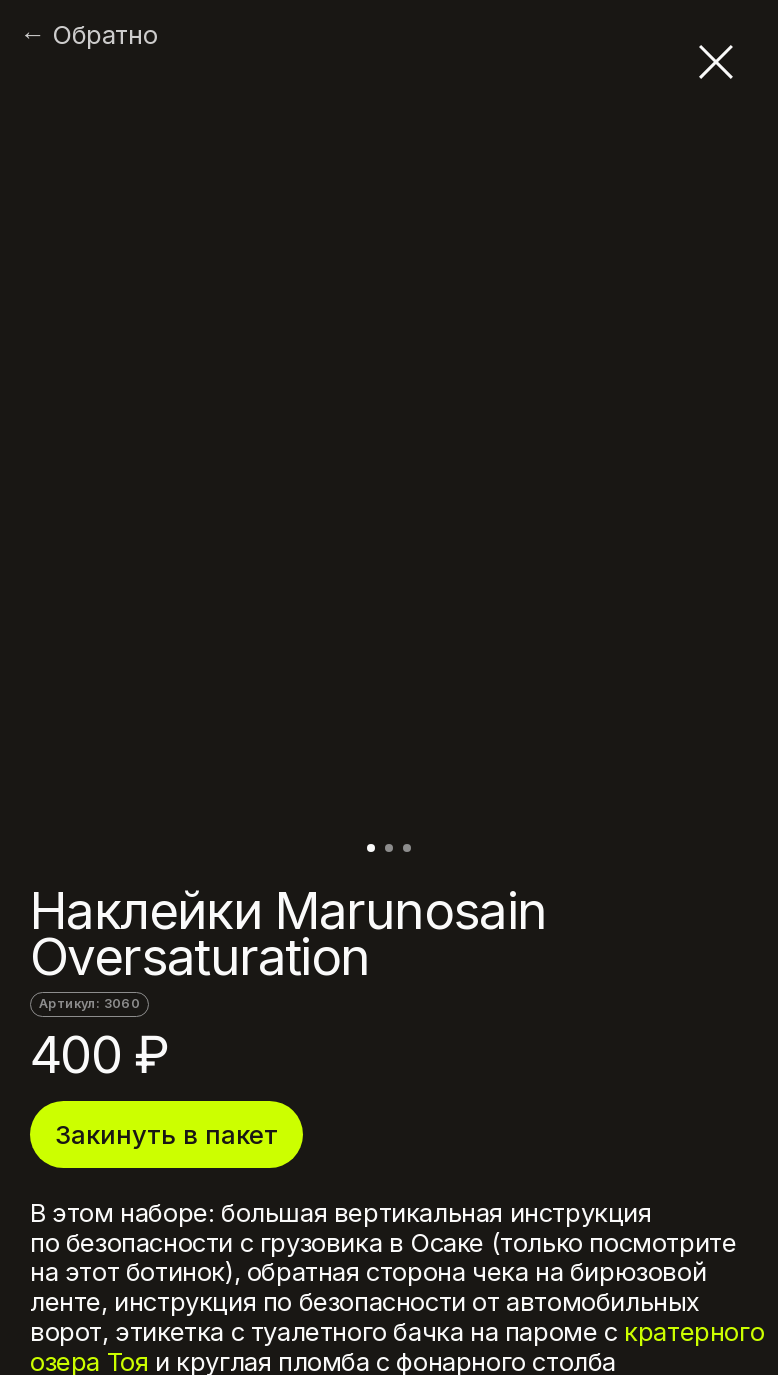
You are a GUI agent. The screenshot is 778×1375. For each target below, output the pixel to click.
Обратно (104, 35)
